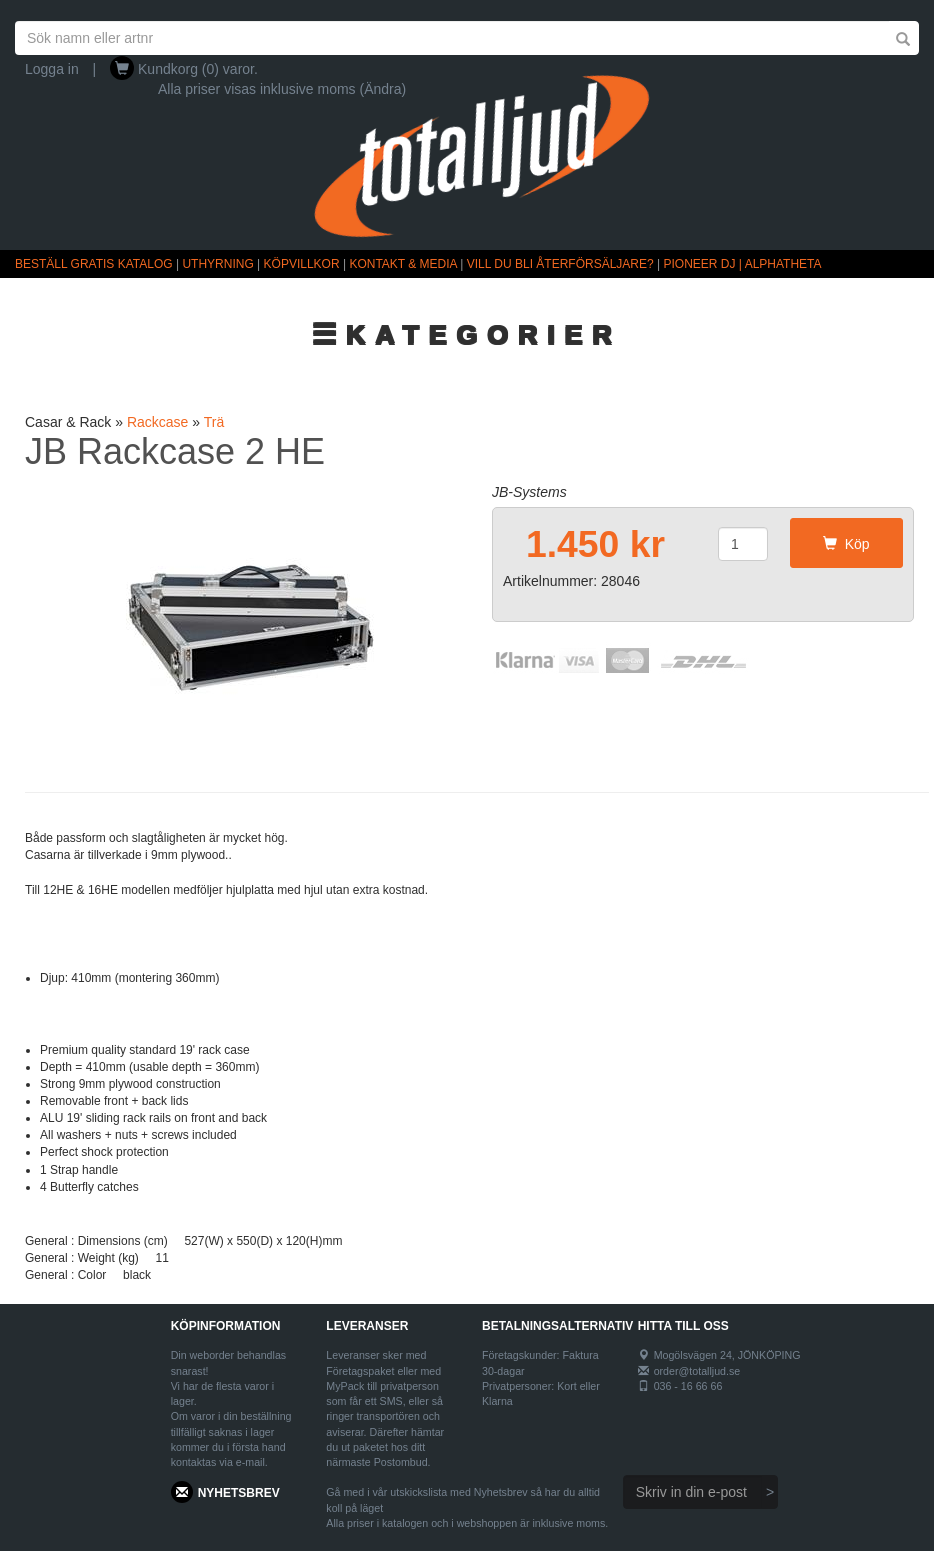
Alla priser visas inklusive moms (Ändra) (282, 89)
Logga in (52, 69)
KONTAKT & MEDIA (403, 264)
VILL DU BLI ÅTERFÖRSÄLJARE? (560, 264)
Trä (214, 422)
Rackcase (157, 422)
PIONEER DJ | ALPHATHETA (743, 264)
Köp (846, 544)
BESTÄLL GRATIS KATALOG (94, 264)
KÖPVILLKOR (302, 264)
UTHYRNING (217, 264)
